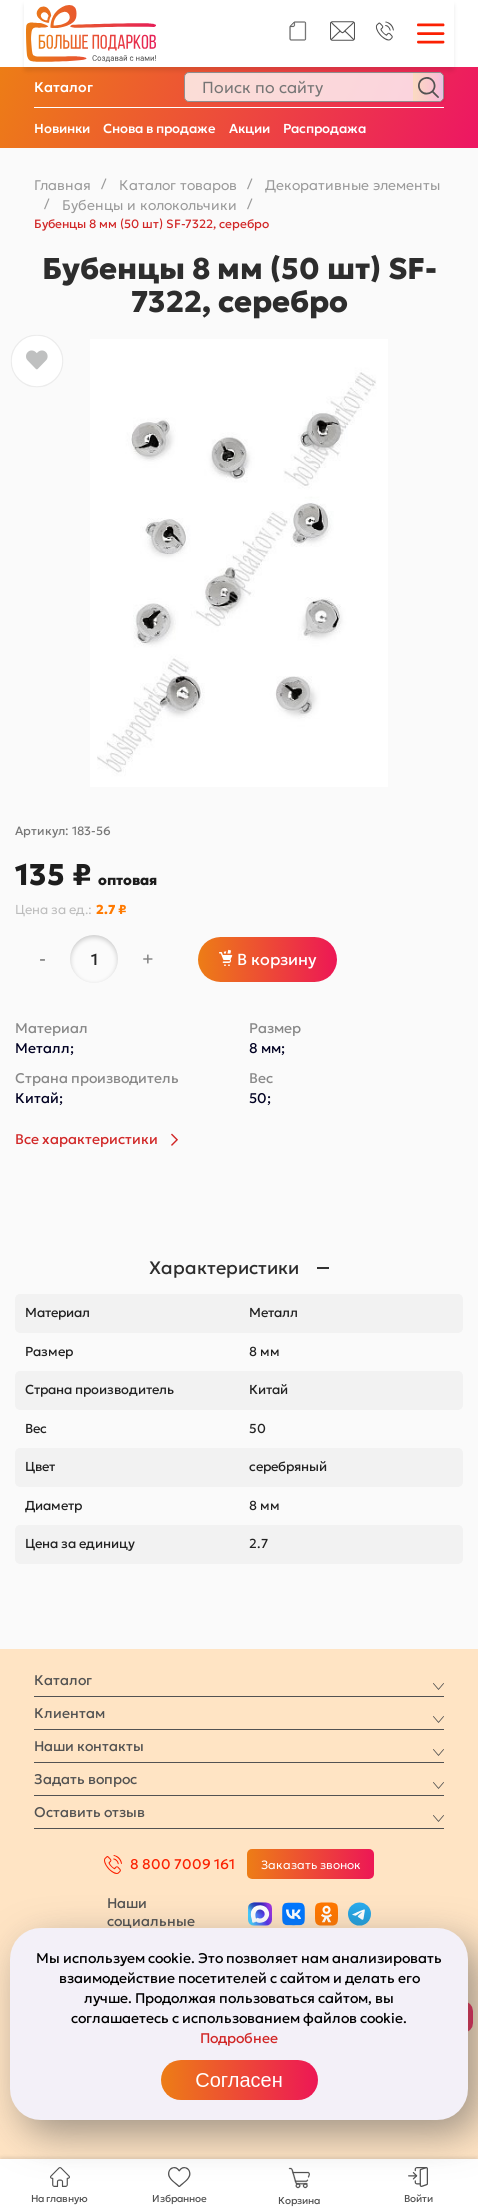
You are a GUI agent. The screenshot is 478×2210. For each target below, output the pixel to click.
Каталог (63, 87)
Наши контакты (89, 1746)
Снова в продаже (159, 128)
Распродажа (324, 128)
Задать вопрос (85, 1779)
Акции (249, 128)
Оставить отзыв (89, 1812)
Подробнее (239, 2038)
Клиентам (69, 1713)
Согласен (238, 2080)
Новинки (62, 128)
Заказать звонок (311, 1864)
